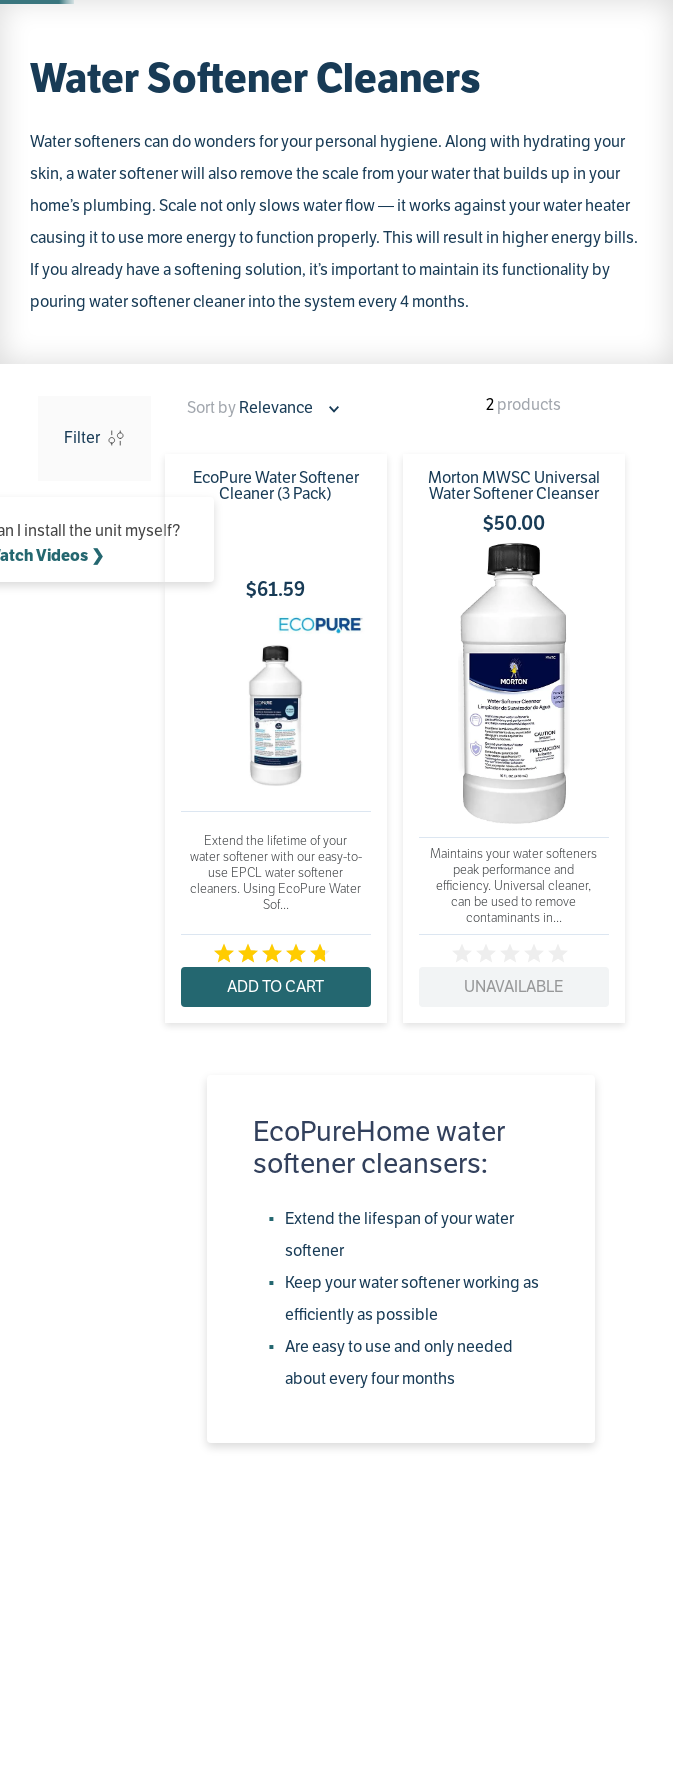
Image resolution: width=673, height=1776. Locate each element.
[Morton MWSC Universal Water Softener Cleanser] (335, 641)
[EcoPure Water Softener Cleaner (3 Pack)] (216, 641)
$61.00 (77, 502)
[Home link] (41, 200)
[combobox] (230, 72)
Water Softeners (114, 199)
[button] (94, 309)
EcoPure (88, 380)
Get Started (514, 17)
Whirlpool (93, 350)
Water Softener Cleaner (248, 199)
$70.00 (126, 502)
